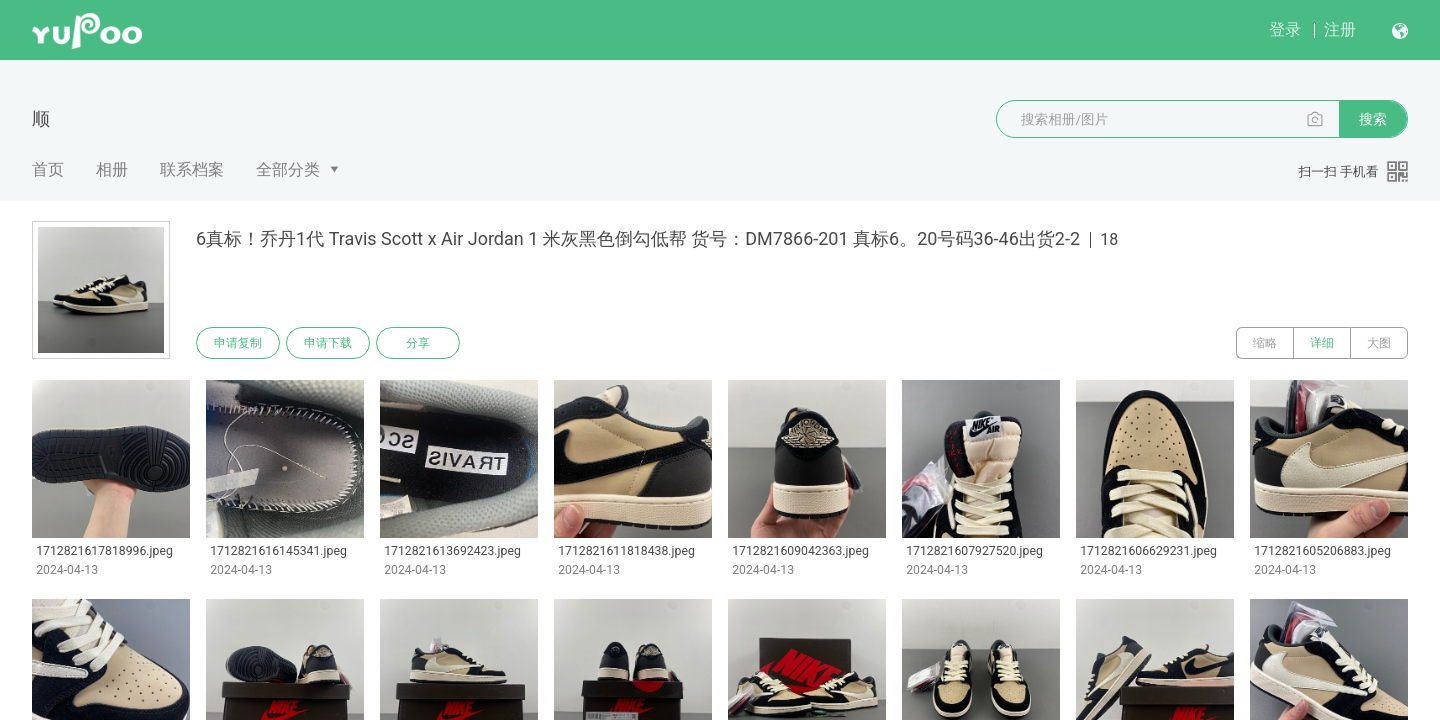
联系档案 (192, 169)
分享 (418, 343)
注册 (1340, 29)
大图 (1379, 343)
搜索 (1373, 119)
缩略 (1265, 343)
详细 (1322, 343)
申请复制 (238, 343)
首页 (48, 169)
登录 (1285, 29)
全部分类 (288, 169)
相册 (112, 169)
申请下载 (328, 343)
